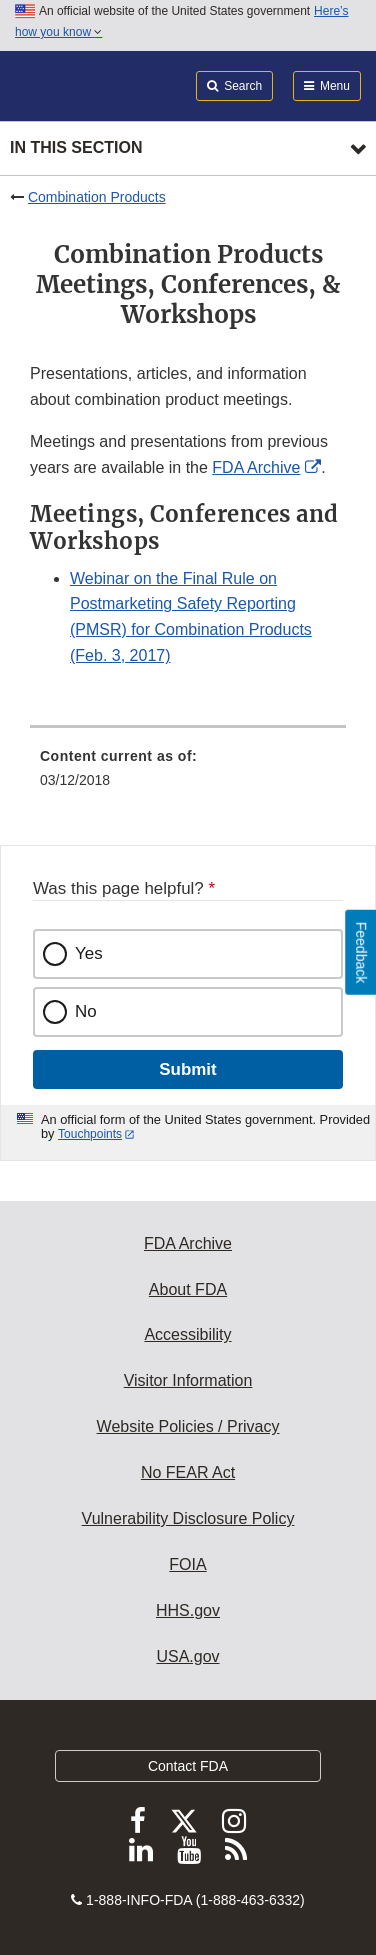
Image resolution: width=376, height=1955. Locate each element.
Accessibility (187, 1334)
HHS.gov (188, 1610)
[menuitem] (188, 775)
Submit (187, 1069)
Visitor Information (188, 1380)
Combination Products (97, 197)
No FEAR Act (188, 1472)
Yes (89, 953)
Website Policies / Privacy (188, 1426)
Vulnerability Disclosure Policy (188, 1518)
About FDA (188, 1289)
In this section (76, 147)
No (86, 1011)
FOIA (187, 1564)
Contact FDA (188, 1766)
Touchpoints (90, 1134)
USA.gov (187, 1656)
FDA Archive (256, 467)
